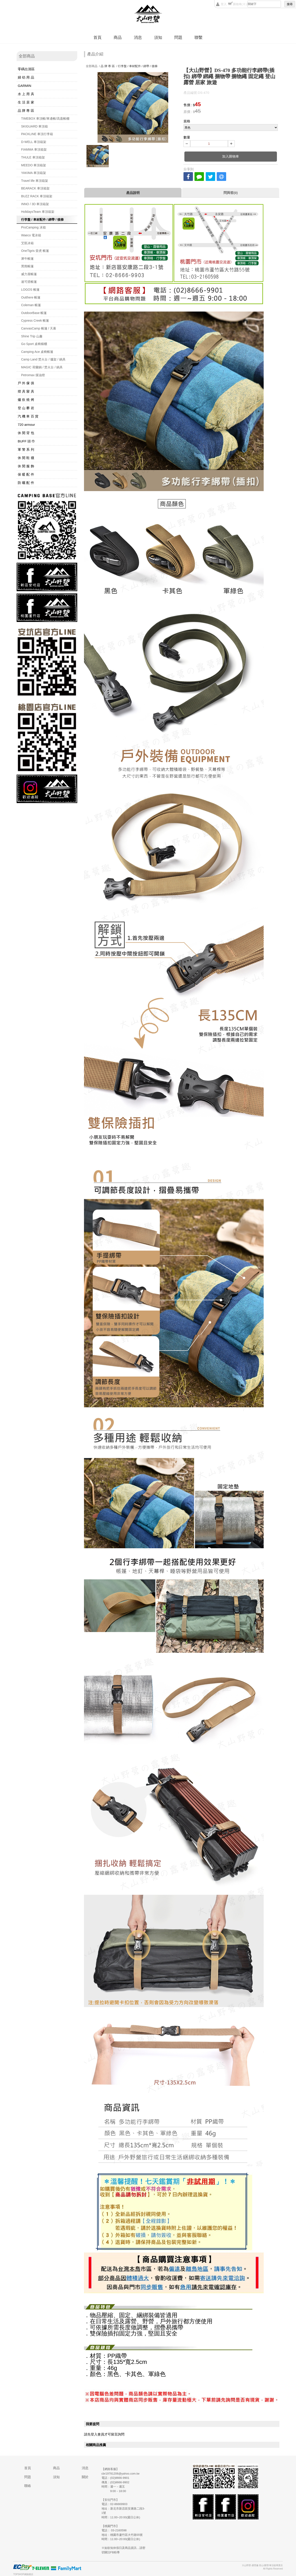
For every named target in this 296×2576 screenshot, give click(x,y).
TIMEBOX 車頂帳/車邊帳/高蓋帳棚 (45, 118)
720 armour (26, 424)
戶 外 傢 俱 (26, 383)
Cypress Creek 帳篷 (35, 320)
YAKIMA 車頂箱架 (33, 173)
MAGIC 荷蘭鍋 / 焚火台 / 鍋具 (42, 367)
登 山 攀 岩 (26, 408)
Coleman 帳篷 (31, 305)
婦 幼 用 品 (26, 77)
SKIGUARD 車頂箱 (34, 126)
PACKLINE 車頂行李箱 (37, 134)
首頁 (97, 37)
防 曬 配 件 (26, 483)
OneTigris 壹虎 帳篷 (35, 251)
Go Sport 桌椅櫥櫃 (34, 344)
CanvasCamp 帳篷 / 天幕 (38, 328)
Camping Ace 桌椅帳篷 (37, 352)
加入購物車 (230, 156)
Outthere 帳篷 (30, 297)
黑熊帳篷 (27, 266)
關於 (85, 2477)
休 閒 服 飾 (26, 466)
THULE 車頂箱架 (33, 157)
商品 (118, 37)
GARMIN (24, 86)
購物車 (240, 4)
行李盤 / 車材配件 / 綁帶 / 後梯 (42, 219)
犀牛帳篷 (27, 258)
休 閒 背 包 (26, 433)
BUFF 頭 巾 (26, 441)
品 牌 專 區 (26, 110)
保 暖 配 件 (26, 474)
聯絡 (27, 2486)
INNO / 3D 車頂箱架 (35, 204)
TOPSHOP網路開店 (23, 2574)
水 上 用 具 (26, 94)
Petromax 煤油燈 (33, 375)
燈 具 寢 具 (26, 391)
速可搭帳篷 (29, 281)
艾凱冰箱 (27, 243)
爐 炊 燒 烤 (26, 400)
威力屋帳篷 (29, 274)
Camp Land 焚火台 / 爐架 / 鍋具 (43, 359)
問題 (178, 37)
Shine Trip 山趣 (31, 336)
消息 (138, 37)
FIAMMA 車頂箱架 (34, 149)
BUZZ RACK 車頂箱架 (36, 196)
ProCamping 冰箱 (33, 227)
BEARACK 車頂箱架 (35, 188)
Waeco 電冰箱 (31, 235)
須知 (158, 37)
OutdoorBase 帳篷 (34, 313)
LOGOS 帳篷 (30, 289)
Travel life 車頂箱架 (34, 180)
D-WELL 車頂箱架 (33, 142)
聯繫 (198, 37)
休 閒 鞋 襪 (26, 458)
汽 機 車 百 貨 (28, 416)
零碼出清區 (26, 69)
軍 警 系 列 (26, 449)
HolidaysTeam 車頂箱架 (37, 211)
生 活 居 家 (26, 102)
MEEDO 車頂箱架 (33, 165)
